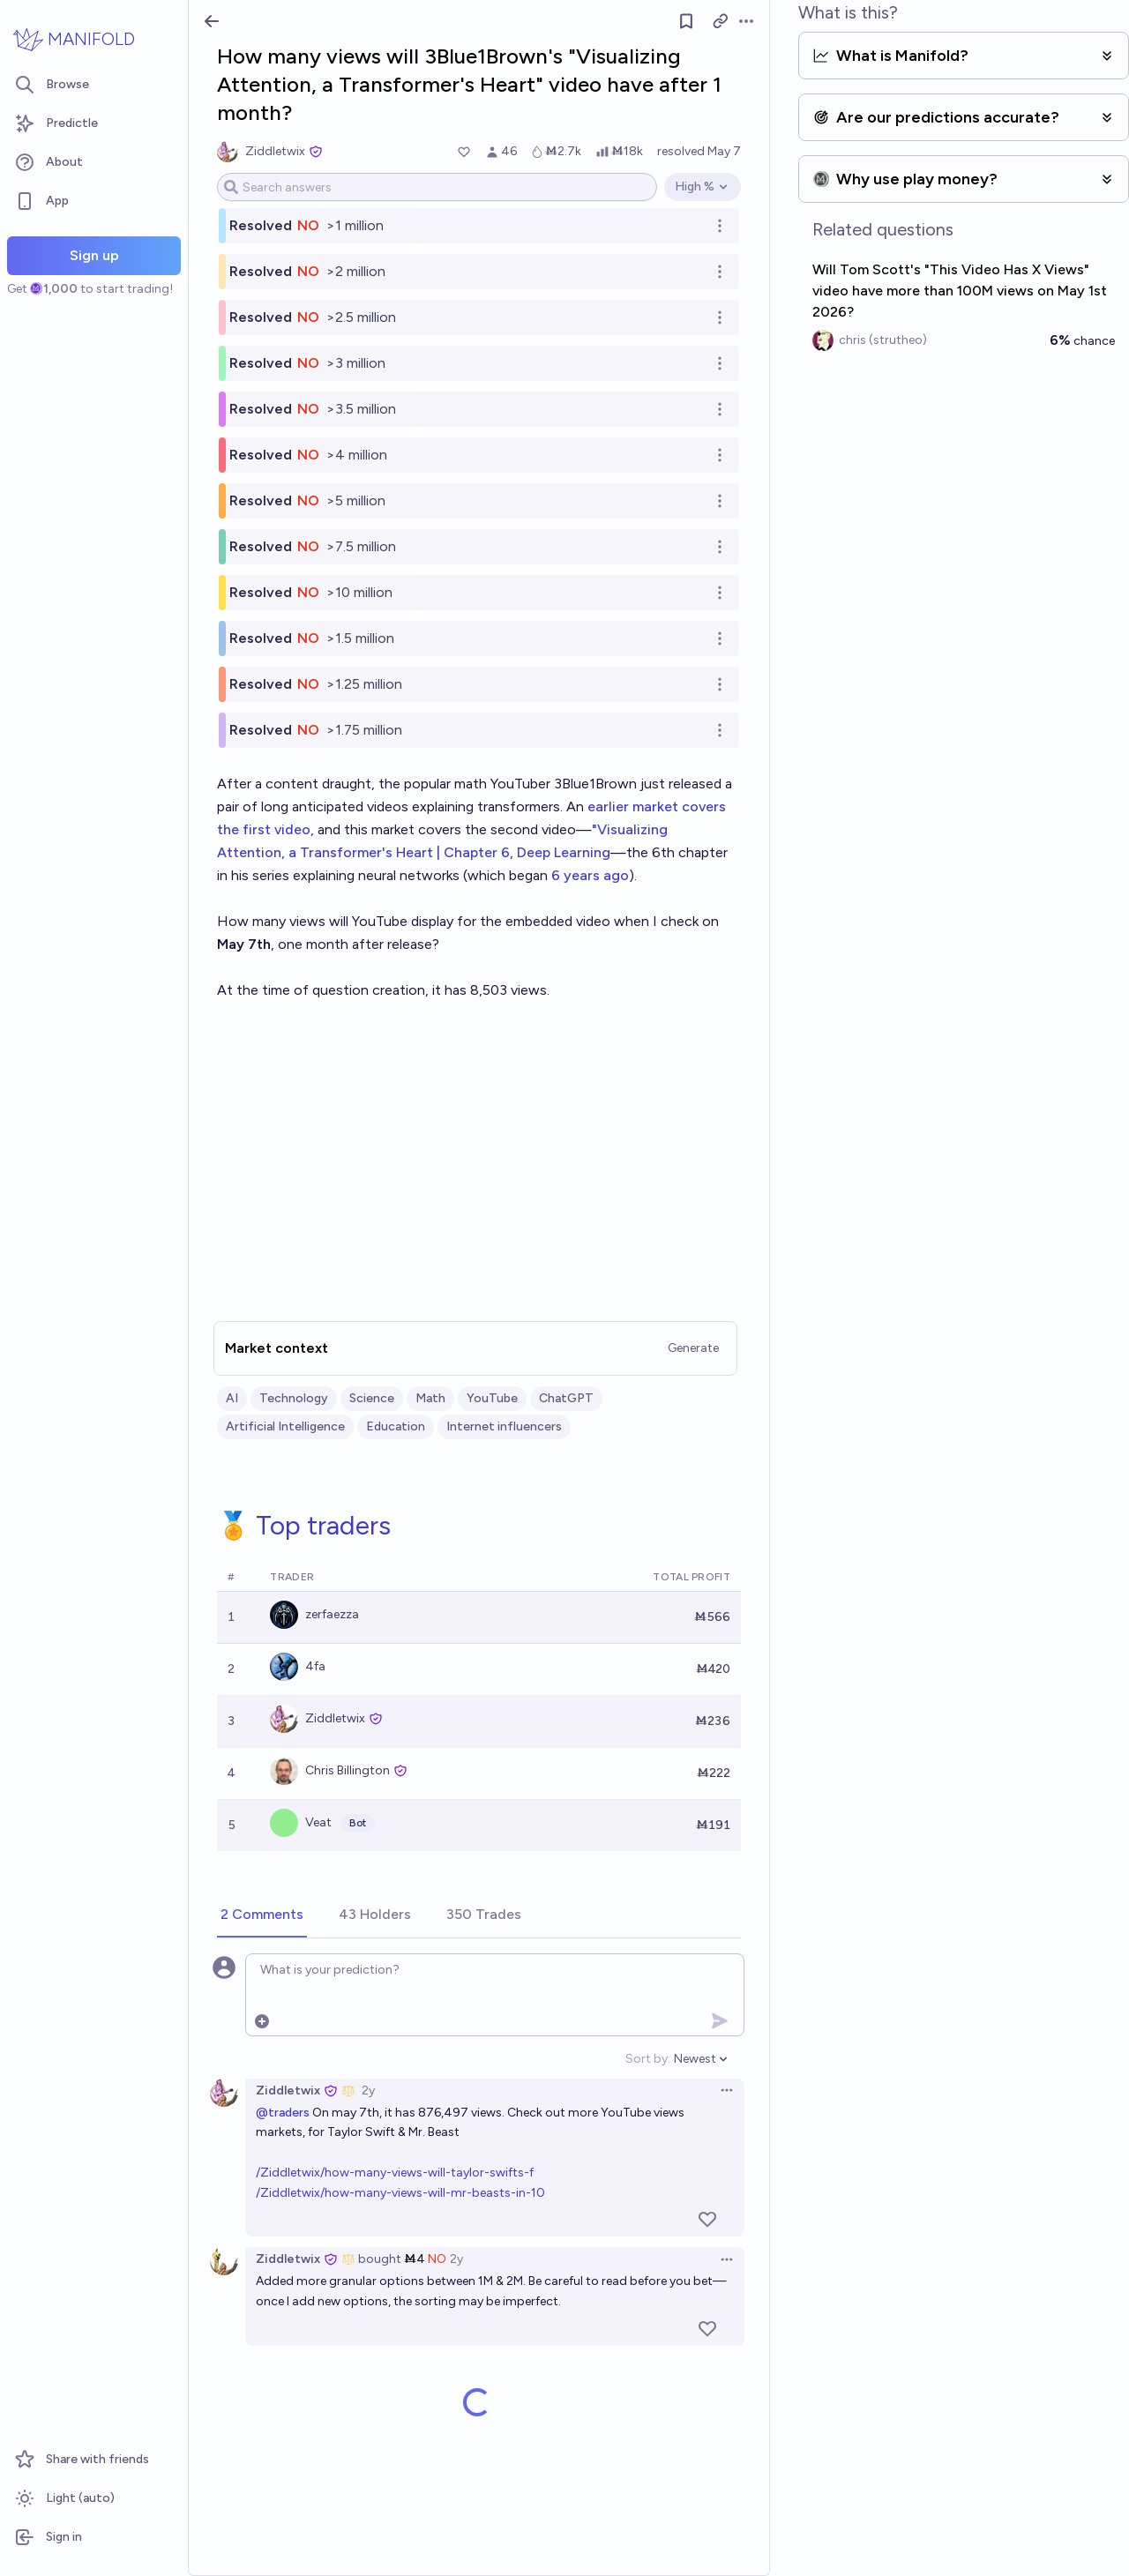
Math (430, 1398)
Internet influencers (504, 1426)
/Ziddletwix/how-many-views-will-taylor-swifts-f (395, 2172)
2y (368, 2090)
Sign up (94, 255)
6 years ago (590, 875)
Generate (693, 1347)
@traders (283, 2112)
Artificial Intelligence (285, 1426)
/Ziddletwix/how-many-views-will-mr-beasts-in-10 (400, 2192)
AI (232, 1398)
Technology (293, 1398)
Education (395, 1426)
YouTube (492, 1398)
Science (371, 1398)
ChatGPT (566, 1398)
